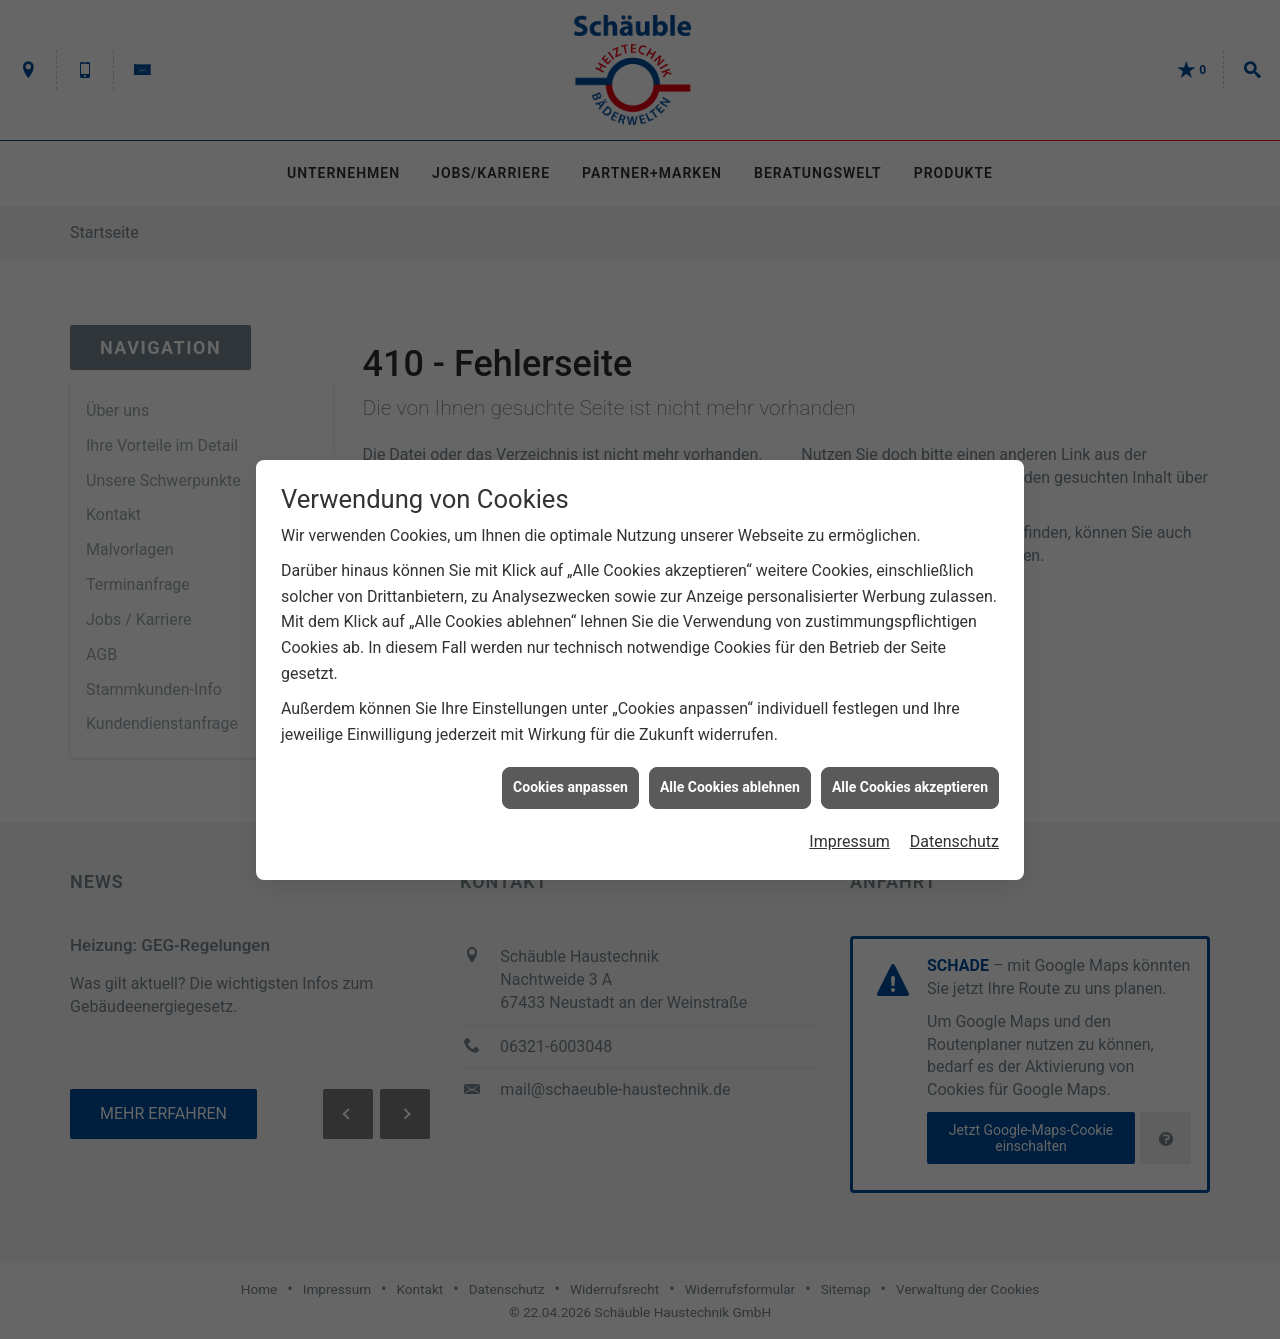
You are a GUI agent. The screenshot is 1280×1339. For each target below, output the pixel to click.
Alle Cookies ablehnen (730, 779)
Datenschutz (954, 833)
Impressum (849, 833)
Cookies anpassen (570, 779)
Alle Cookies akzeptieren (910, 779)
